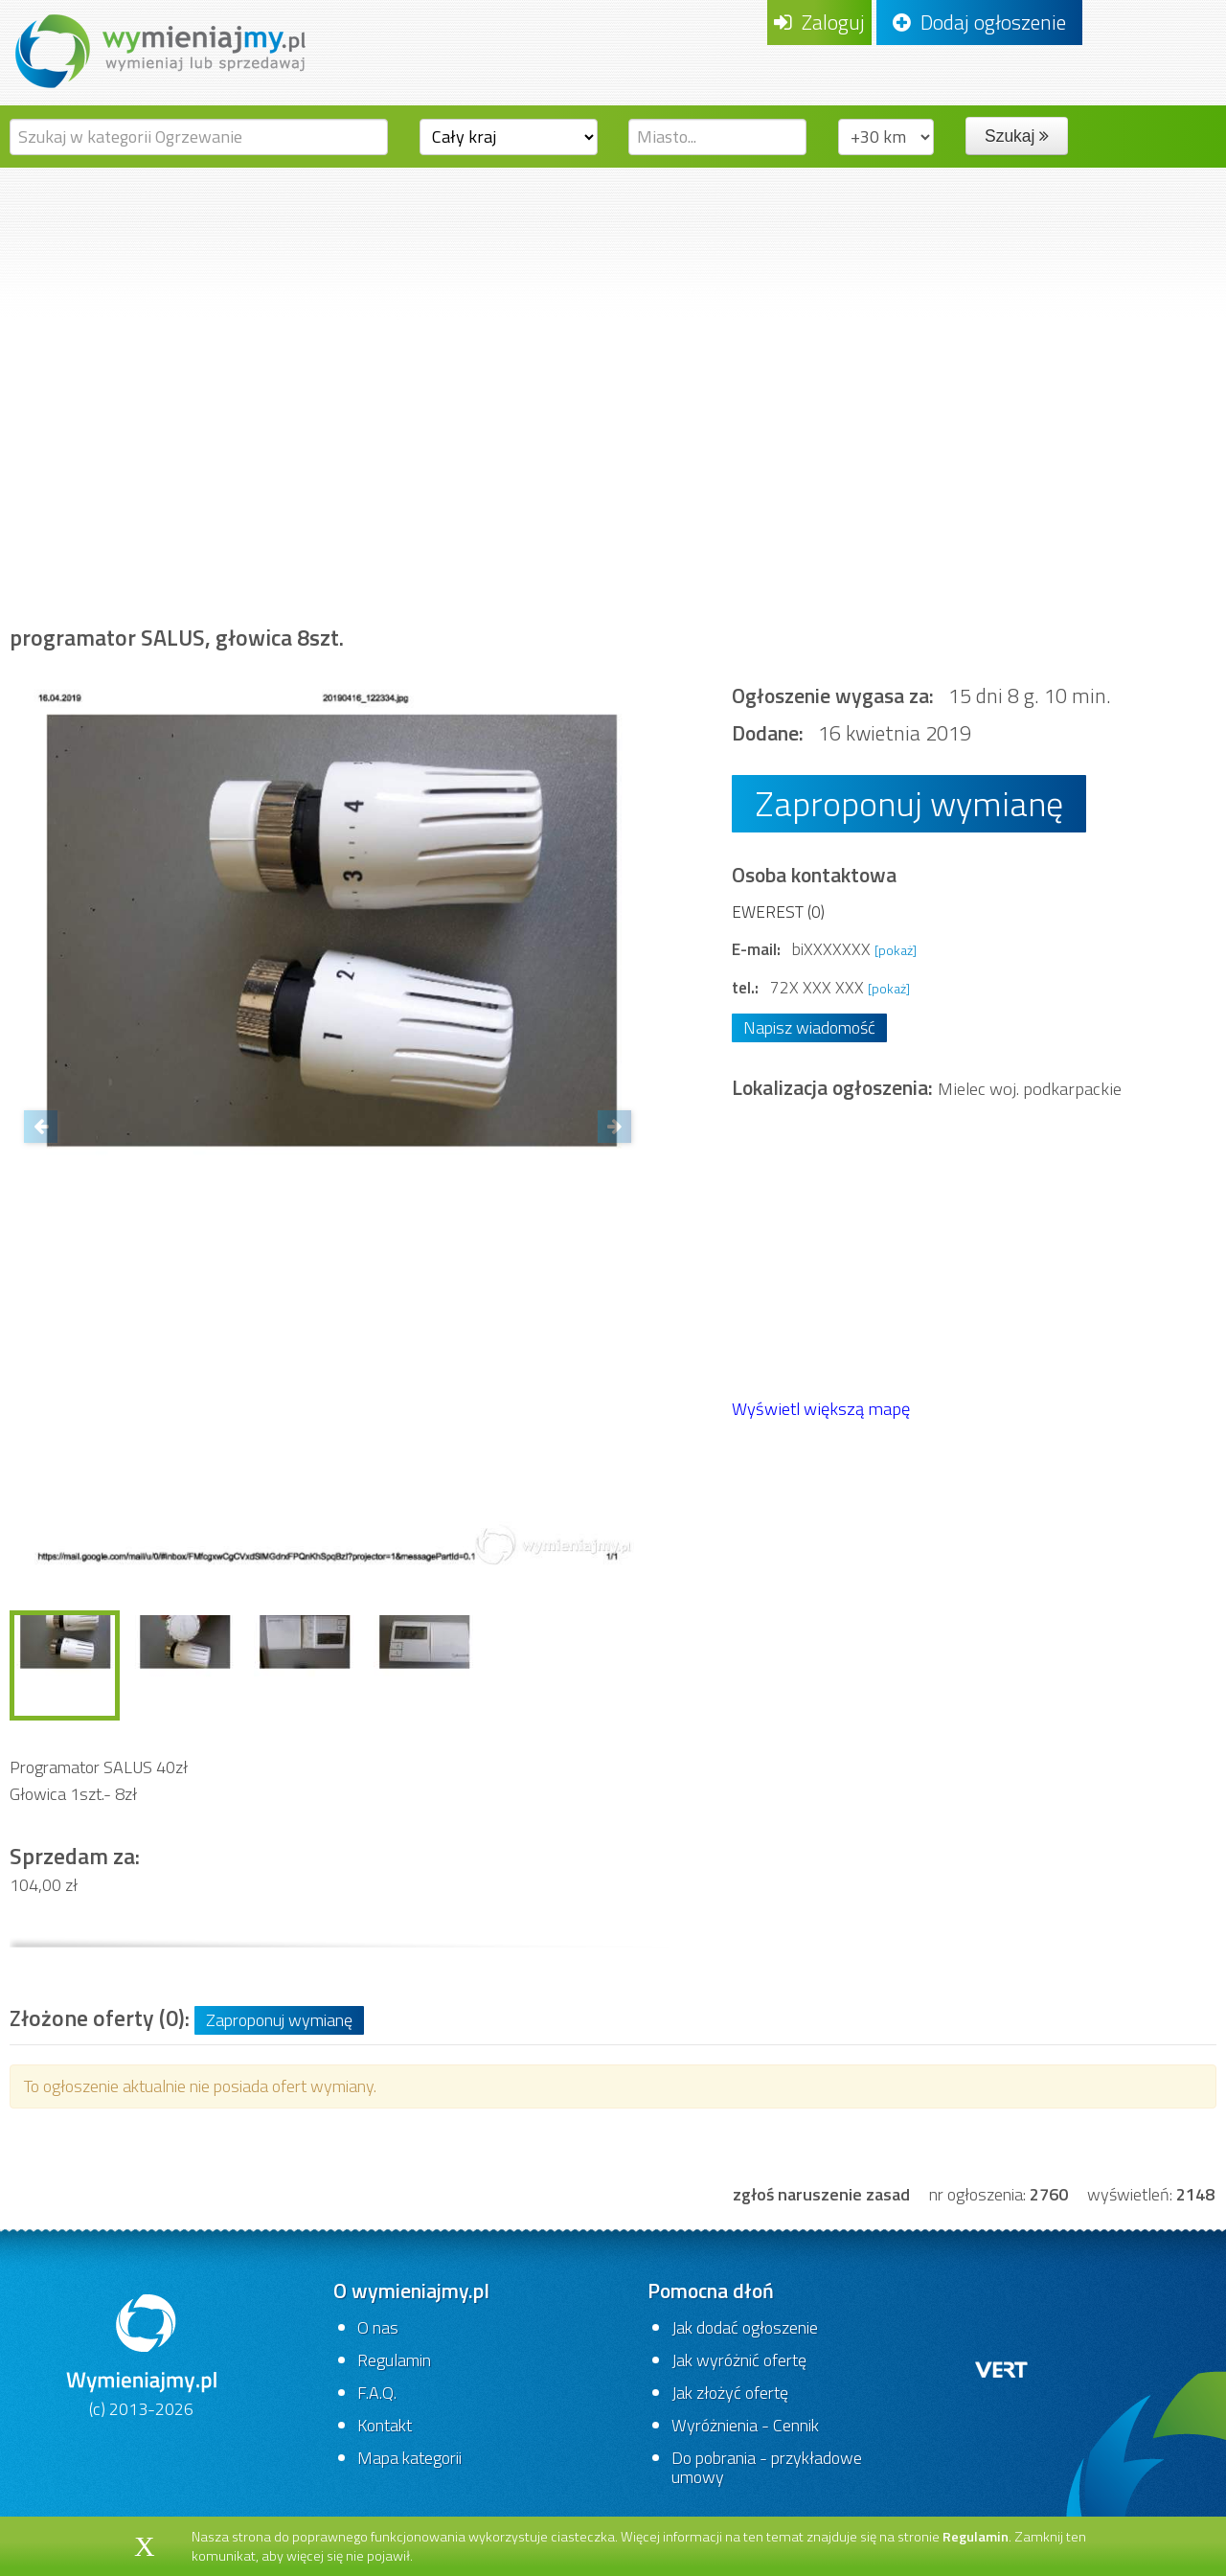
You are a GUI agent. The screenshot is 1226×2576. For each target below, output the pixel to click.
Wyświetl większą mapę (821, 1408)
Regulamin (394, 2360)
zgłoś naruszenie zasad (821, 2194)
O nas (377, 2327)
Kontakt (384, 2425)
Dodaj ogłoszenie (979, 22)
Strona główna (82, 531)
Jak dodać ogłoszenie (744, 2327)
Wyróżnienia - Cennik (745, 2425)
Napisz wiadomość (809, 1027)
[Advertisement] (613, 311)
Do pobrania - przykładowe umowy (766, 2467)
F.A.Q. (377, 2392)
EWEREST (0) (778, 911)
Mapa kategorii (409, 2458)
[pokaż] (895, 950)
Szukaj (1017, 136)
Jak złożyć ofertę (729, 2392)
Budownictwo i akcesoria (409, 531)
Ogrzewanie (590, 531)
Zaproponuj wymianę (909, 803)
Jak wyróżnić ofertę (738, 2360)
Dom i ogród (228, 531)
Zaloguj (819, 22)
